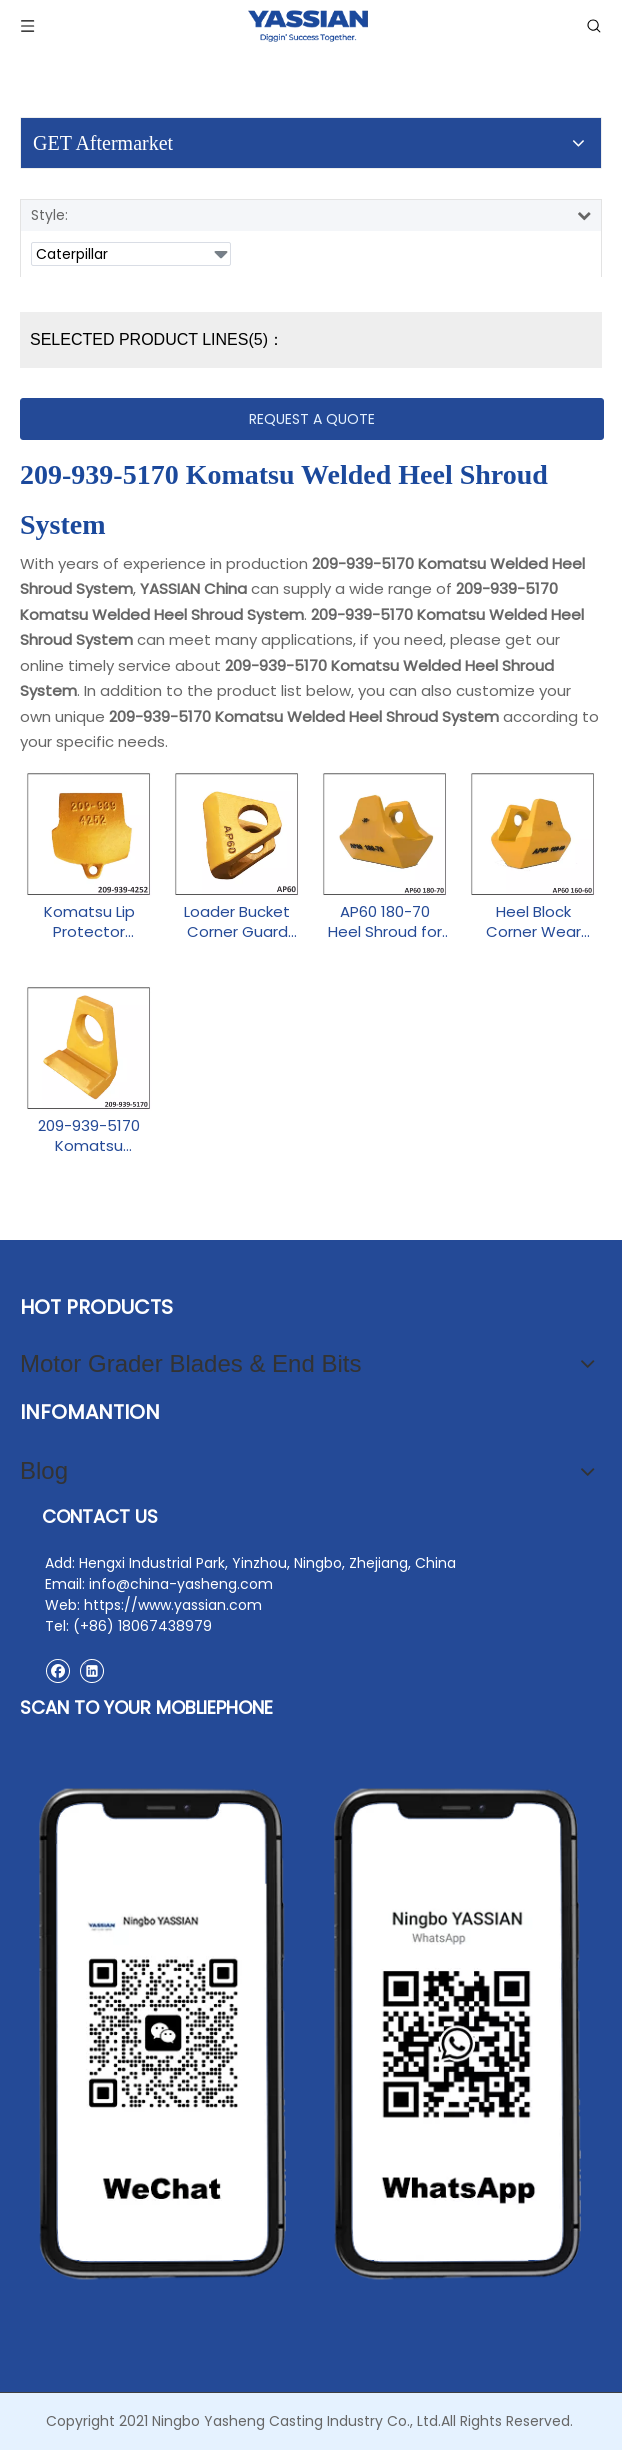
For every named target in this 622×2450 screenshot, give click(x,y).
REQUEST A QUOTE (312, 419)
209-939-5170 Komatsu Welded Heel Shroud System (89, 1136)
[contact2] (311, 2034)
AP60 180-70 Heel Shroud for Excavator (385, 922)
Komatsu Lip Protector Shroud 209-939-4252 (89, 922)
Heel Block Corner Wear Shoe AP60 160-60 (533, 922)
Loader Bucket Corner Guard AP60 (237, 922)
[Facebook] (57, 1670)
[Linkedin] (91, 1670)
